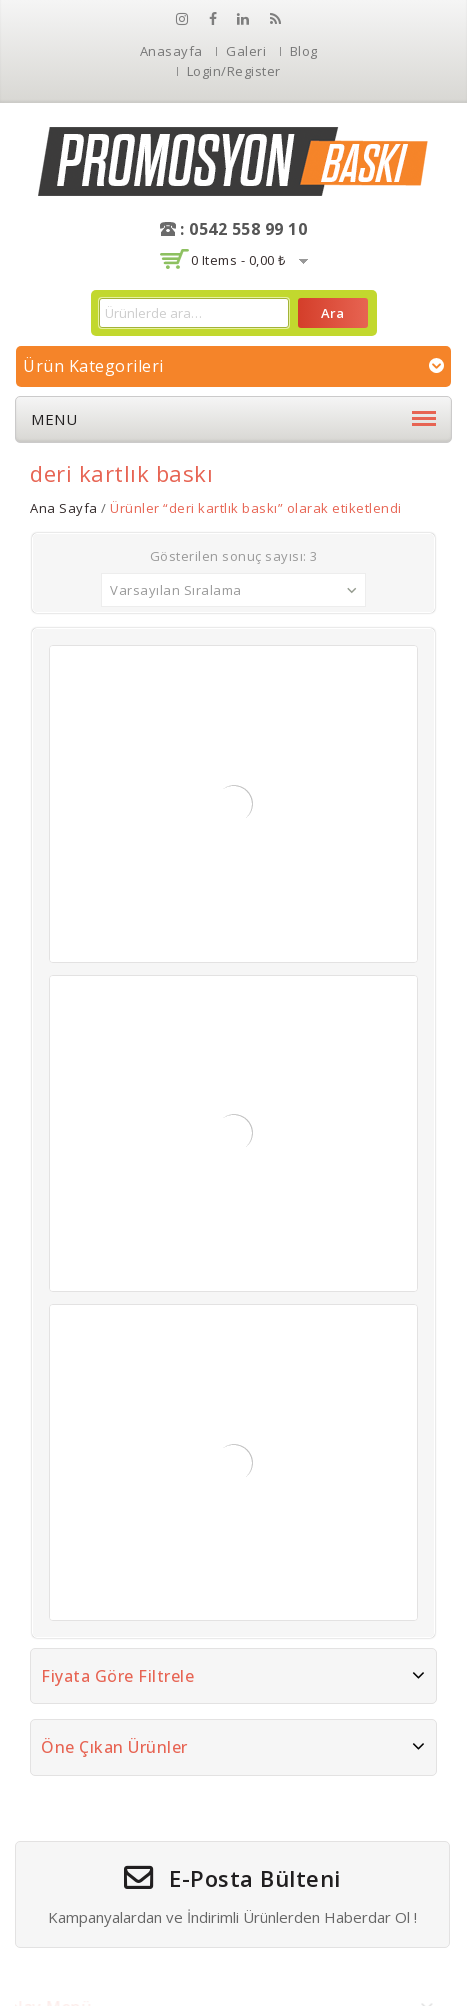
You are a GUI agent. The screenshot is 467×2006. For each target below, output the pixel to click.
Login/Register (234, 71)
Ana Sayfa (64, 508)
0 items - (238, 260)
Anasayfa (171, 51)
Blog (304, 51)
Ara (332, 313)
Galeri (246, 51)
